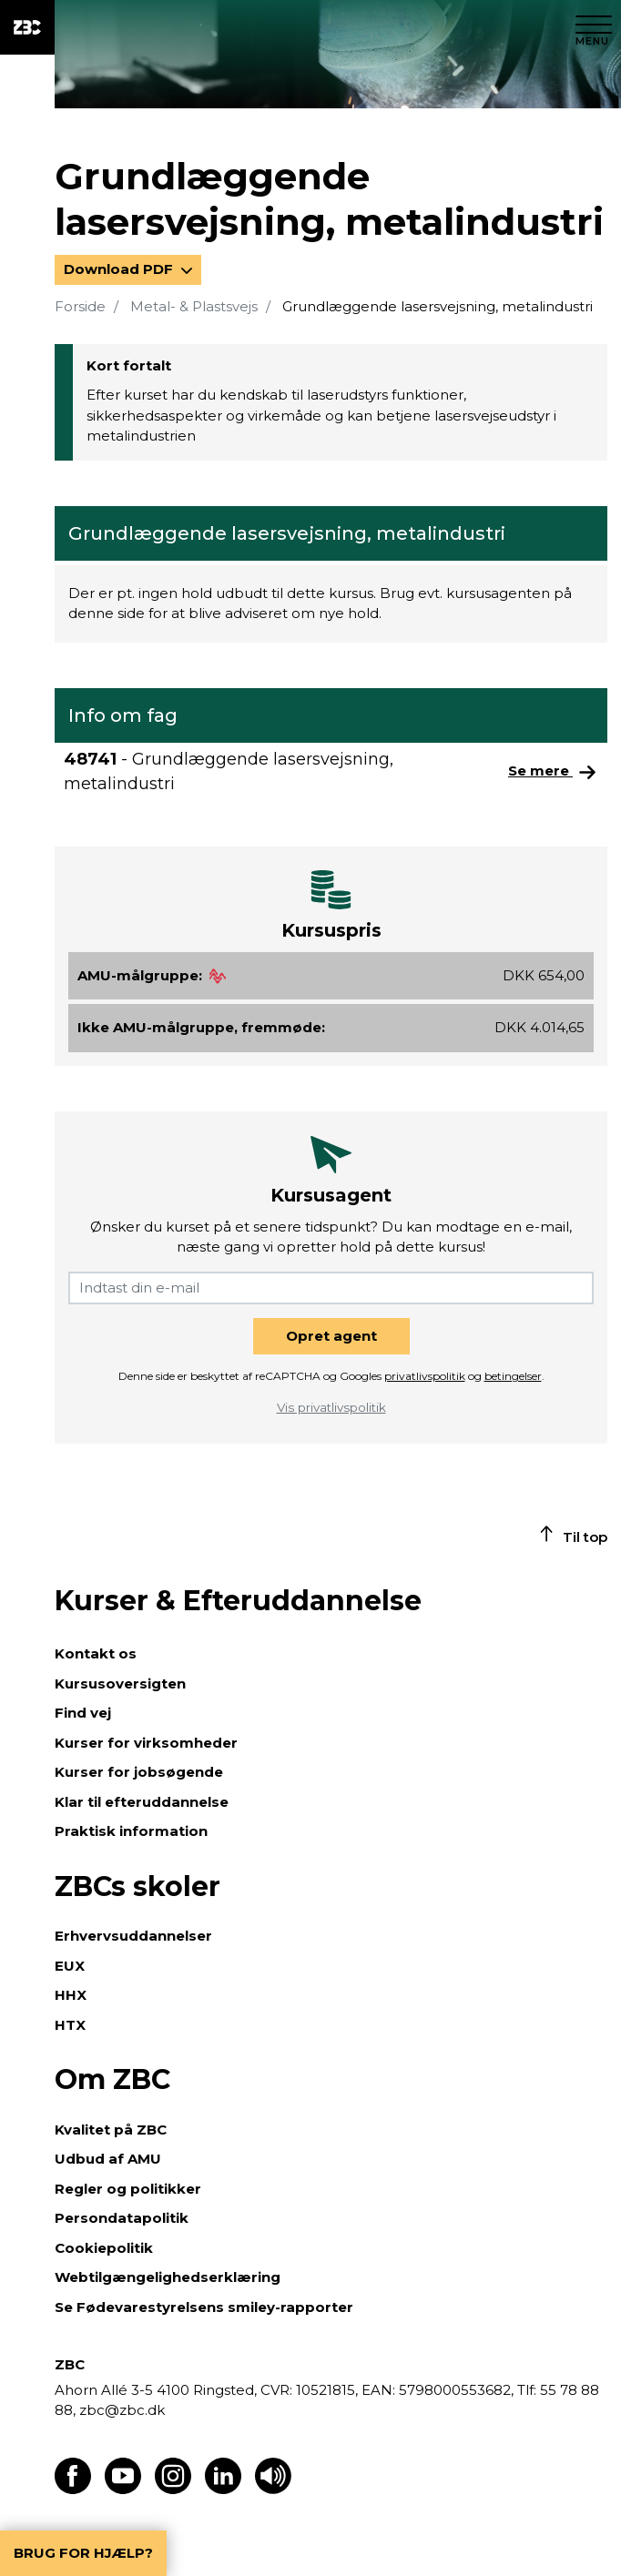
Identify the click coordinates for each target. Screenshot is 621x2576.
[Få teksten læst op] (273, 2489)
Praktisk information (131, 1831)
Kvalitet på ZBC (111, 2129)
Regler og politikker (128, 2188)
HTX (70, 2024)
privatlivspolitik (424, 1376)
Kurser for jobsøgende (139, 1771)
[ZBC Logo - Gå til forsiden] (27, 27)
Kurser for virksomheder (146, 1742)
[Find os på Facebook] (73, 2489)
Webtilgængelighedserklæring (167, 2277)
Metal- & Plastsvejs (194, 306)
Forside (80, 306)
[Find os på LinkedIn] (223, 2489)
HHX (71, 1994)
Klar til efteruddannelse (142, 1801)
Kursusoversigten (120, 1683)
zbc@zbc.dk (122, 2410)
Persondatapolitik (121, 2217)
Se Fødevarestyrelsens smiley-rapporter (204, 2307)
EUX (70, 1965)
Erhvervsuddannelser (133, 1935)
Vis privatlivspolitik (331, 1407)
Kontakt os (96, 1653)
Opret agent (331, 1335)
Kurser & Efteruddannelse (238, 1601)
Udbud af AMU (108, 2158)
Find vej (83, 1712)
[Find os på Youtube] (123, 2489)
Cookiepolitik (104, 2248)
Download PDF (120, 269)
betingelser (513, 1376)
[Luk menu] (593, 27)
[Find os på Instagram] (173, 2489)
